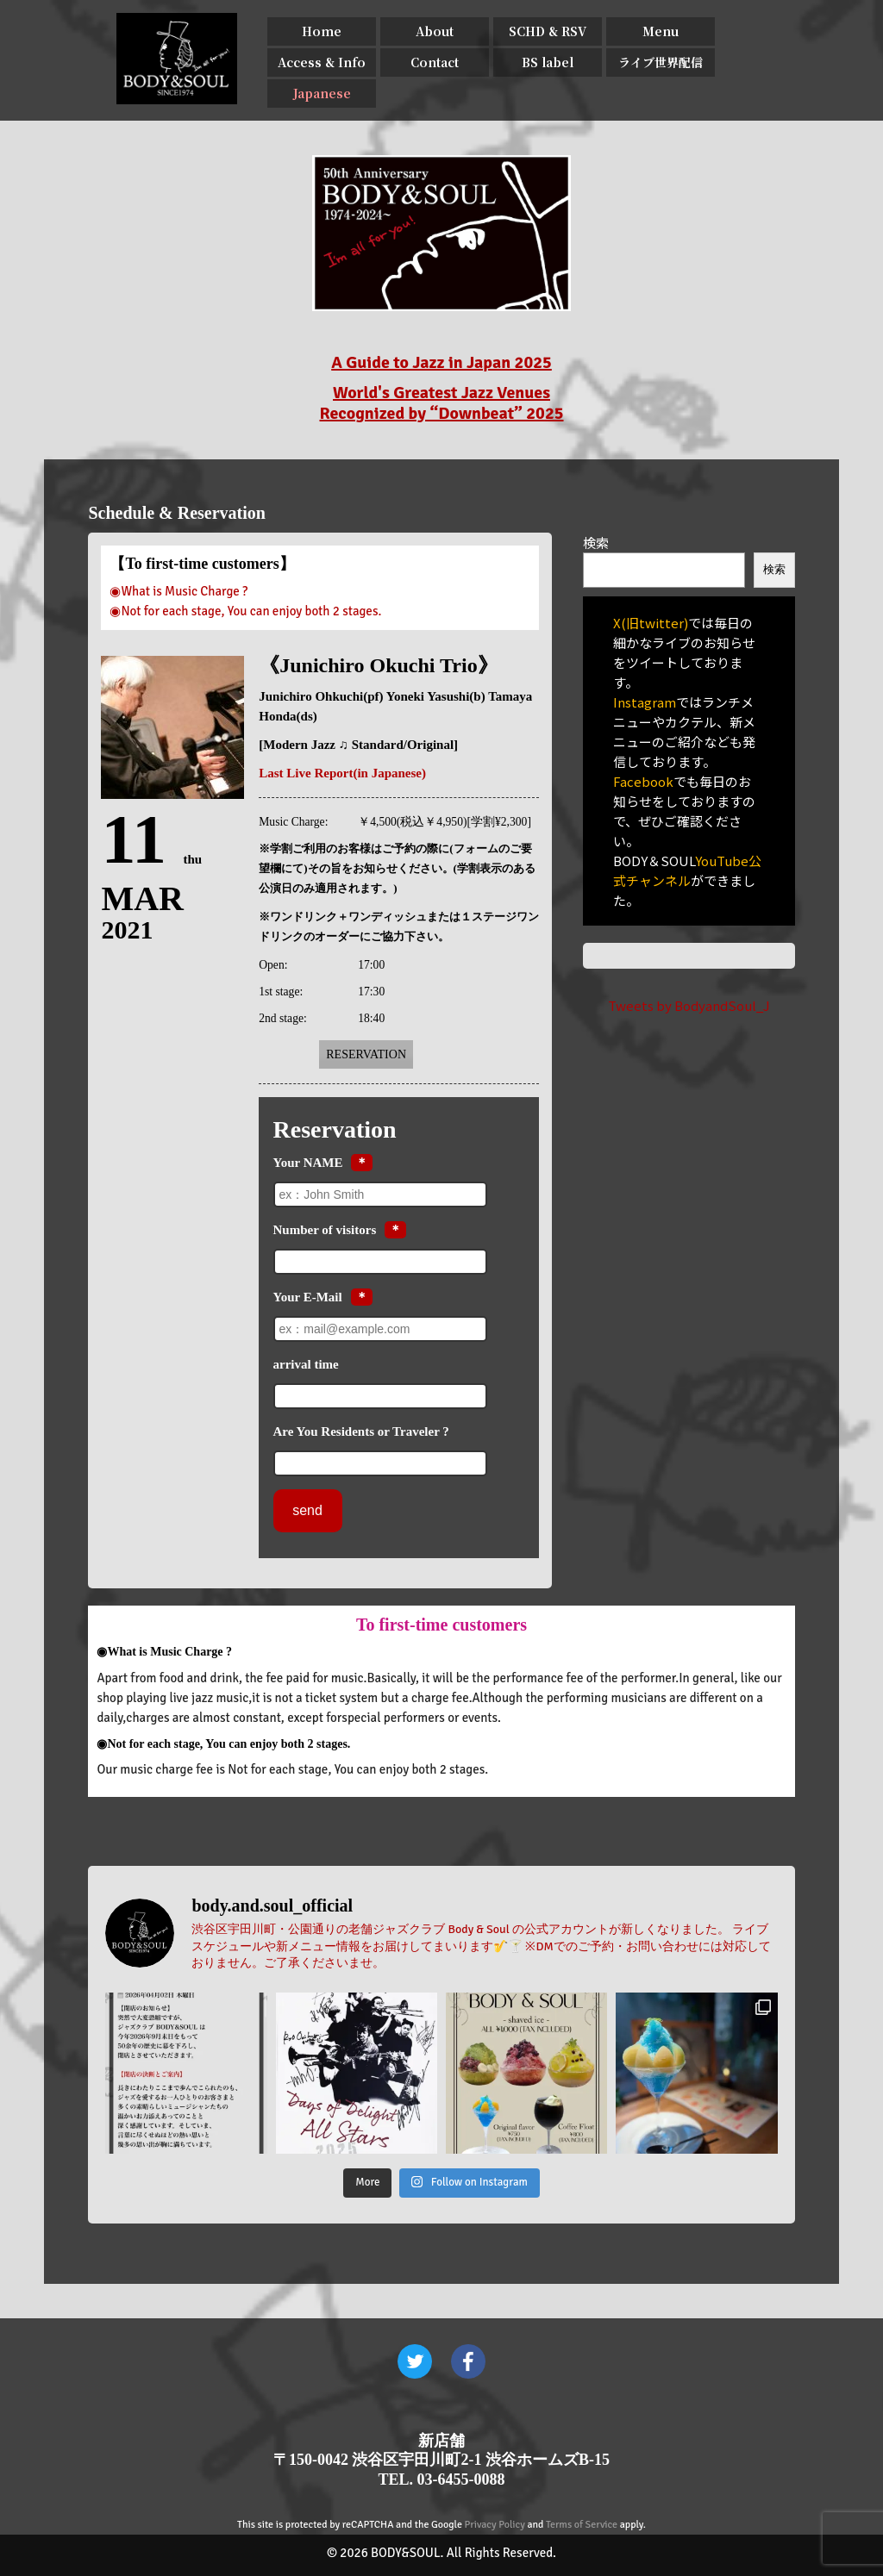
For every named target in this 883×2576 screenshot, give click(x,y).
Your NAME (308, 1162)
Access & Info (322, 62)
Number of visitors (325, 1230)
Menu (660, 31)
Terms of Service (581, 2524)
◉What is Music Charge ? (178, 591)
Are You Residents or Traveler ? (361, 1431)
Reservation (366, 1054)
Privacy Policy (495, 2524)
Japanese (322, 93)
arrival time (306, 1364)
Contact (434, 62)
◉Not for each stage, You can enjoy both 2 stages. (245, 611)
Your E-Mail (307, 1297)
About (435, 31)
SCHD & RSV (547, 31)
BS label (547, 62)
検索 (596, 542)
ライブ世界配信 (660, 62)
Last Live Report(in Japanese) (342, 773)
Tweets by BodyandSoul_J (689, 1005)
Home (321, 31)
